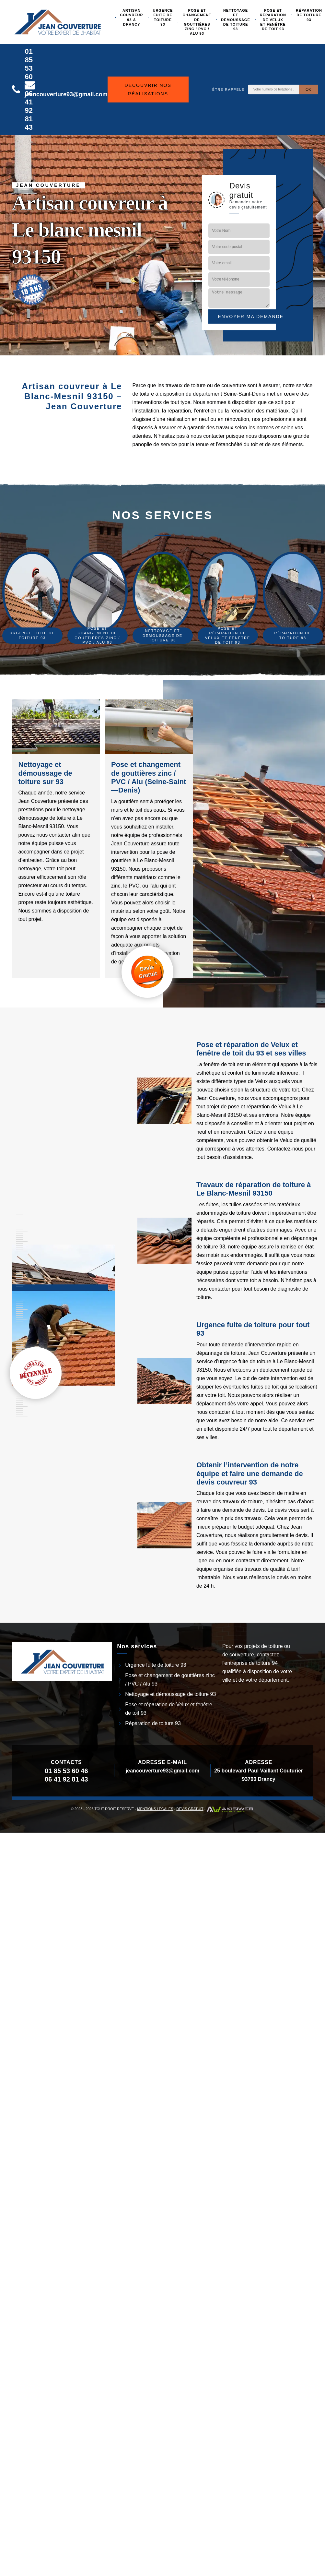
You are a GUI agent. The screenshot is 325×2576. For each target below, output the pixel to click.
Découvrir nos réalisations (148, 89)
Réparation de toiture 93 (153, 1723)
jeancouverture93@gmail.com (162, 1770)
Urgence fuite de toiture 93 (163, 17)
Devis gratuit (189, 1809)
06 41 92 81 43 (29, 110)
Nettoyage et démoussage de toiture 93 (235, 19)
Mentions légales (155, 1809)
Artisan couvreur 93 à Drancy (131, 17)
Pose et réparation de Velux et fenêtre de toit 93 (273, 19)
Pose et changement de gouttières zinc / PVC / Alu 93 (196, 21)
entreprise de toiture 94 (251, 1663)
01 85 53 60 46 (29, 68)
